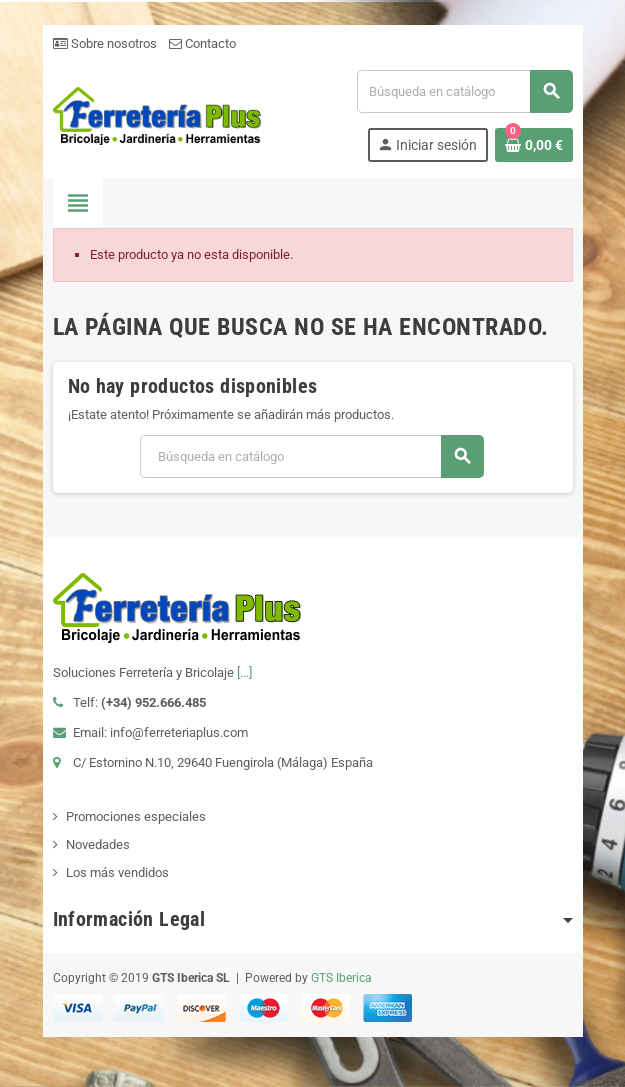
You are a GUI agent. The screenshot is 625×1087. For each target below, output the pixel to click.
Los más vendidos (117, 872)
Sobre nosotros (105, 43)
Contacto (202, 43)
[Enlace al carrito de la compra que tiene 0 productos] (534, 145)
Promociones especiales (136, 816)
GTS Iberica (341, 978)
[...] (244, 672)
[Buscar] (464, 91)
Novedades (98, 844)
